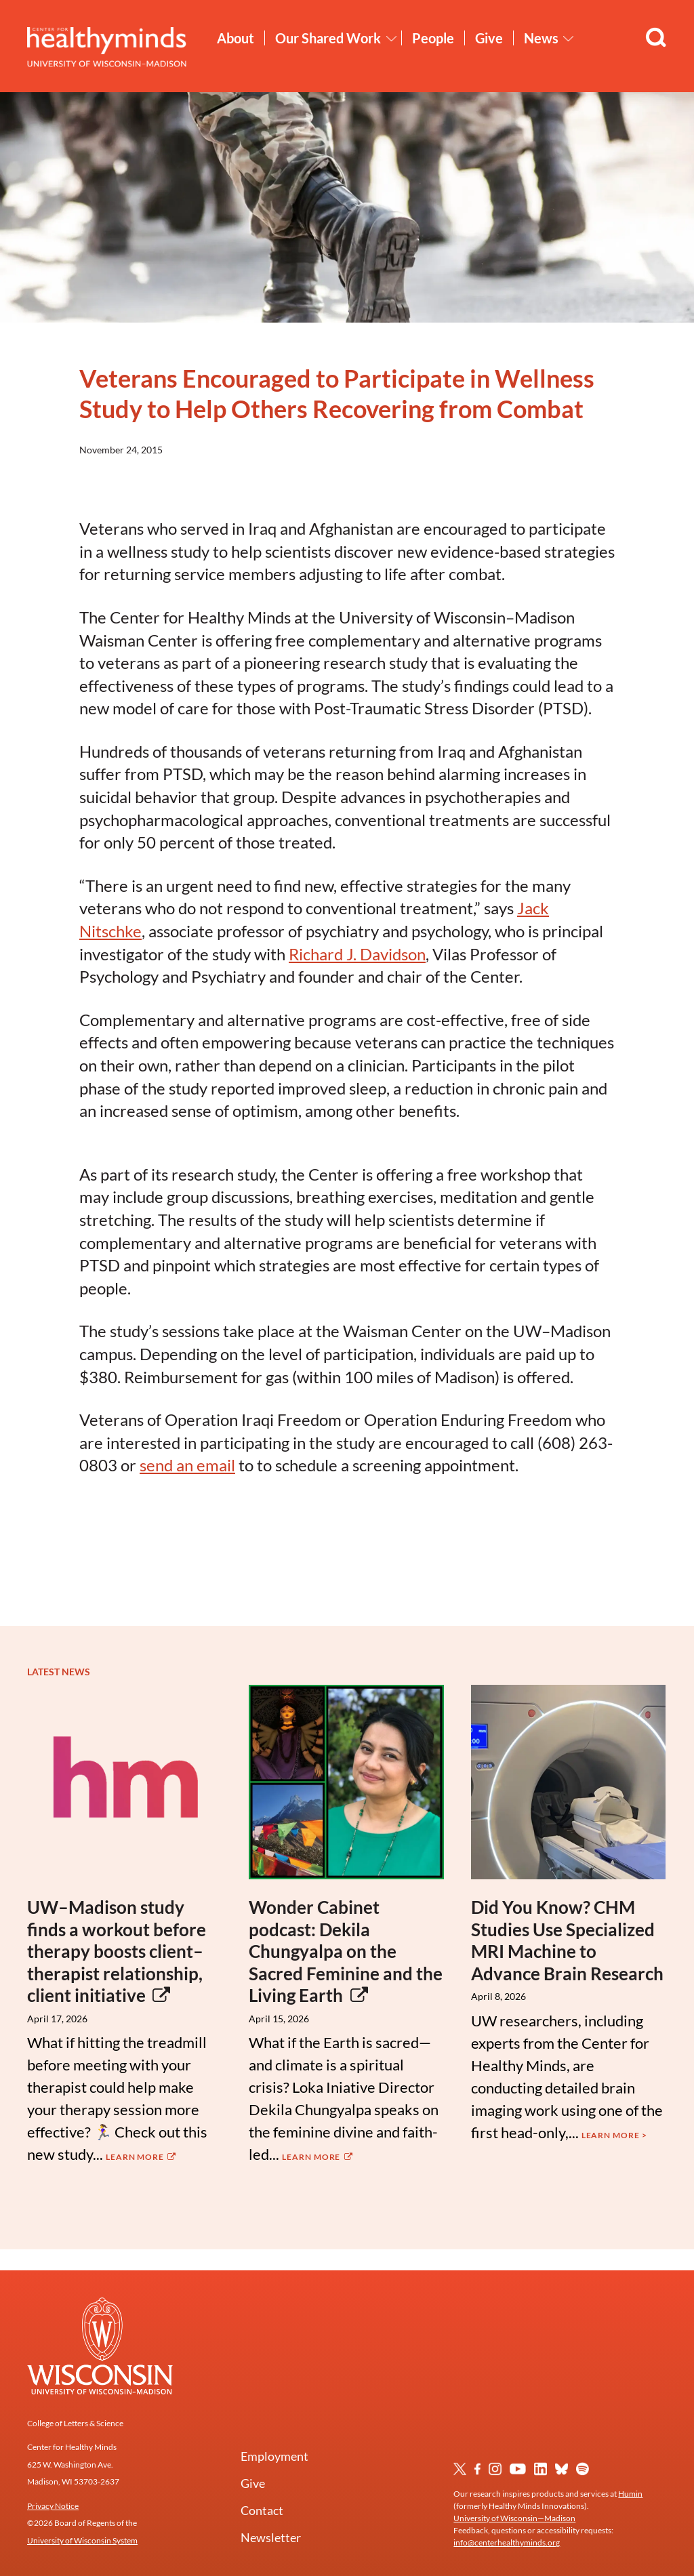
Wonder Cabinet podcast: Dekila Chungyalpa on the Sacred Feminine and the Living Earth (346, 1951)
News (541, 37)
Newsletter (271, 2537)
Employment (274, 2456)
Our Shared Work (328, 37)
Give (489, 37)
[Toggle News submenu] (568, 38)
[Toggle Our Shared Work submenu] (392, 38)
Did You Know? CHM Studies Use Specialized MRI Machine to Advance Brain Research (567, 1940)
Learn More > (614, 2135)
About (235, 37)
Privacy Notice (53, 2506)
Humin (630, 2494)
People (433, 37)
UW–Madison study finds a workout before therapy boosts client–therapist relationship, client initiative (116, 1951)
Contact (262, 2510)
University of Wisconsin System (82, 2540)
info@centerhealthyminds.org (506, 2542)
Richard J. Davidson (357, 954)
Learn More (142, 2157)
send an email (187, 1465)
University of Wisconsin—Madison (514, 2518)
